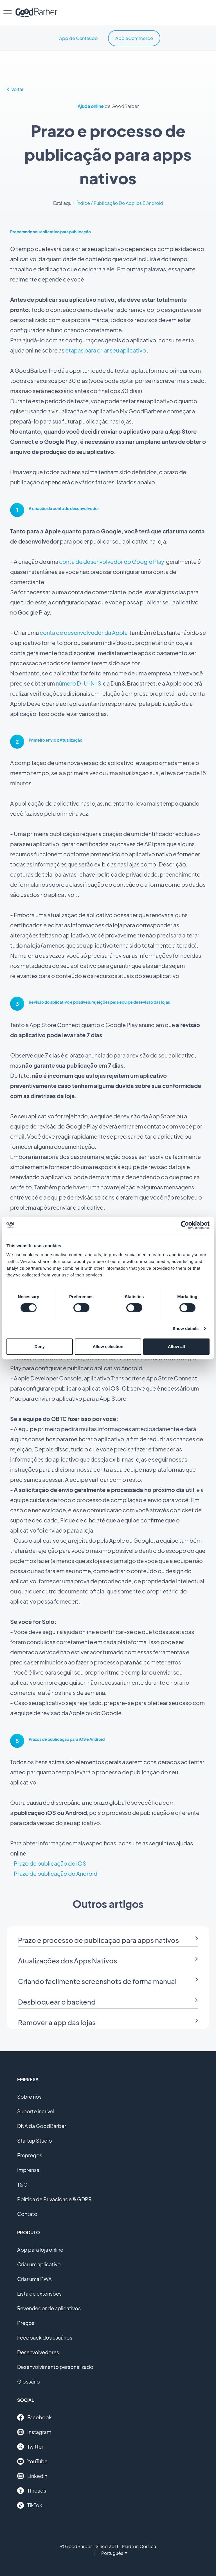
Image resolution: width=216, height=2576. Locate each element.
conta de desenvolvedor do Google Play (111, 561)
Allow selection (108, 1346)
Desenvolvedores (38, 2352)
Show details (186, 1328)
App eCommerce (134, 38)
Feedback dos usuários (44, 2337)
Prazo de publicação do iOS (50, 1863)
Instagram (34, 2432)
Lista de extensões (39, 2293)
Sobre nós (29, 2096)
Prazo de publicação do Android (55, 1873)
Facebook (34, 2417)
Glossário (28, 2381)
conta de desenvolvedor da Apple (84, 632)
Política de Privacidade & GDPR (54, 2199)
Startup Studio (34, 2140)
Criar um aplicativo (39, 2264)
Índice (83, 203)
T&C (22, 2184)
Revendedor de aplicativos (49, 2308)
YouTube (32, 2461)
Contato (27, 2214)
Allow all (176, 1346)
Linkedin (32, 2476)
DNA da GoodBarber (41, 2126)
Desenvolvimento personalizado (55, 2367)
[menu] (7, 12)
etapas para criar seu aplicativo (105, 350)
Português (114, 2553)
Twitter (30, 2446)
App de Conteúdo (78, 38)
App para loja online (40, 2249)
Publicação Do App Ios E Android (128, 203)
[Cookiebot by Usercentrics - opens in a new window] (185, 1225)
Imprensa (28, 2170)
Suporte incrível (35, 2111)
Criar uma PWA (34, 2279)
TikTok (29, 2505)
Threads (31, 2490)
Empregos (29, 2155)
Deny (39, 1346)
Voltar (15, 89)
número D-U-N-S (78, 683)
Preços (25, 2323)
